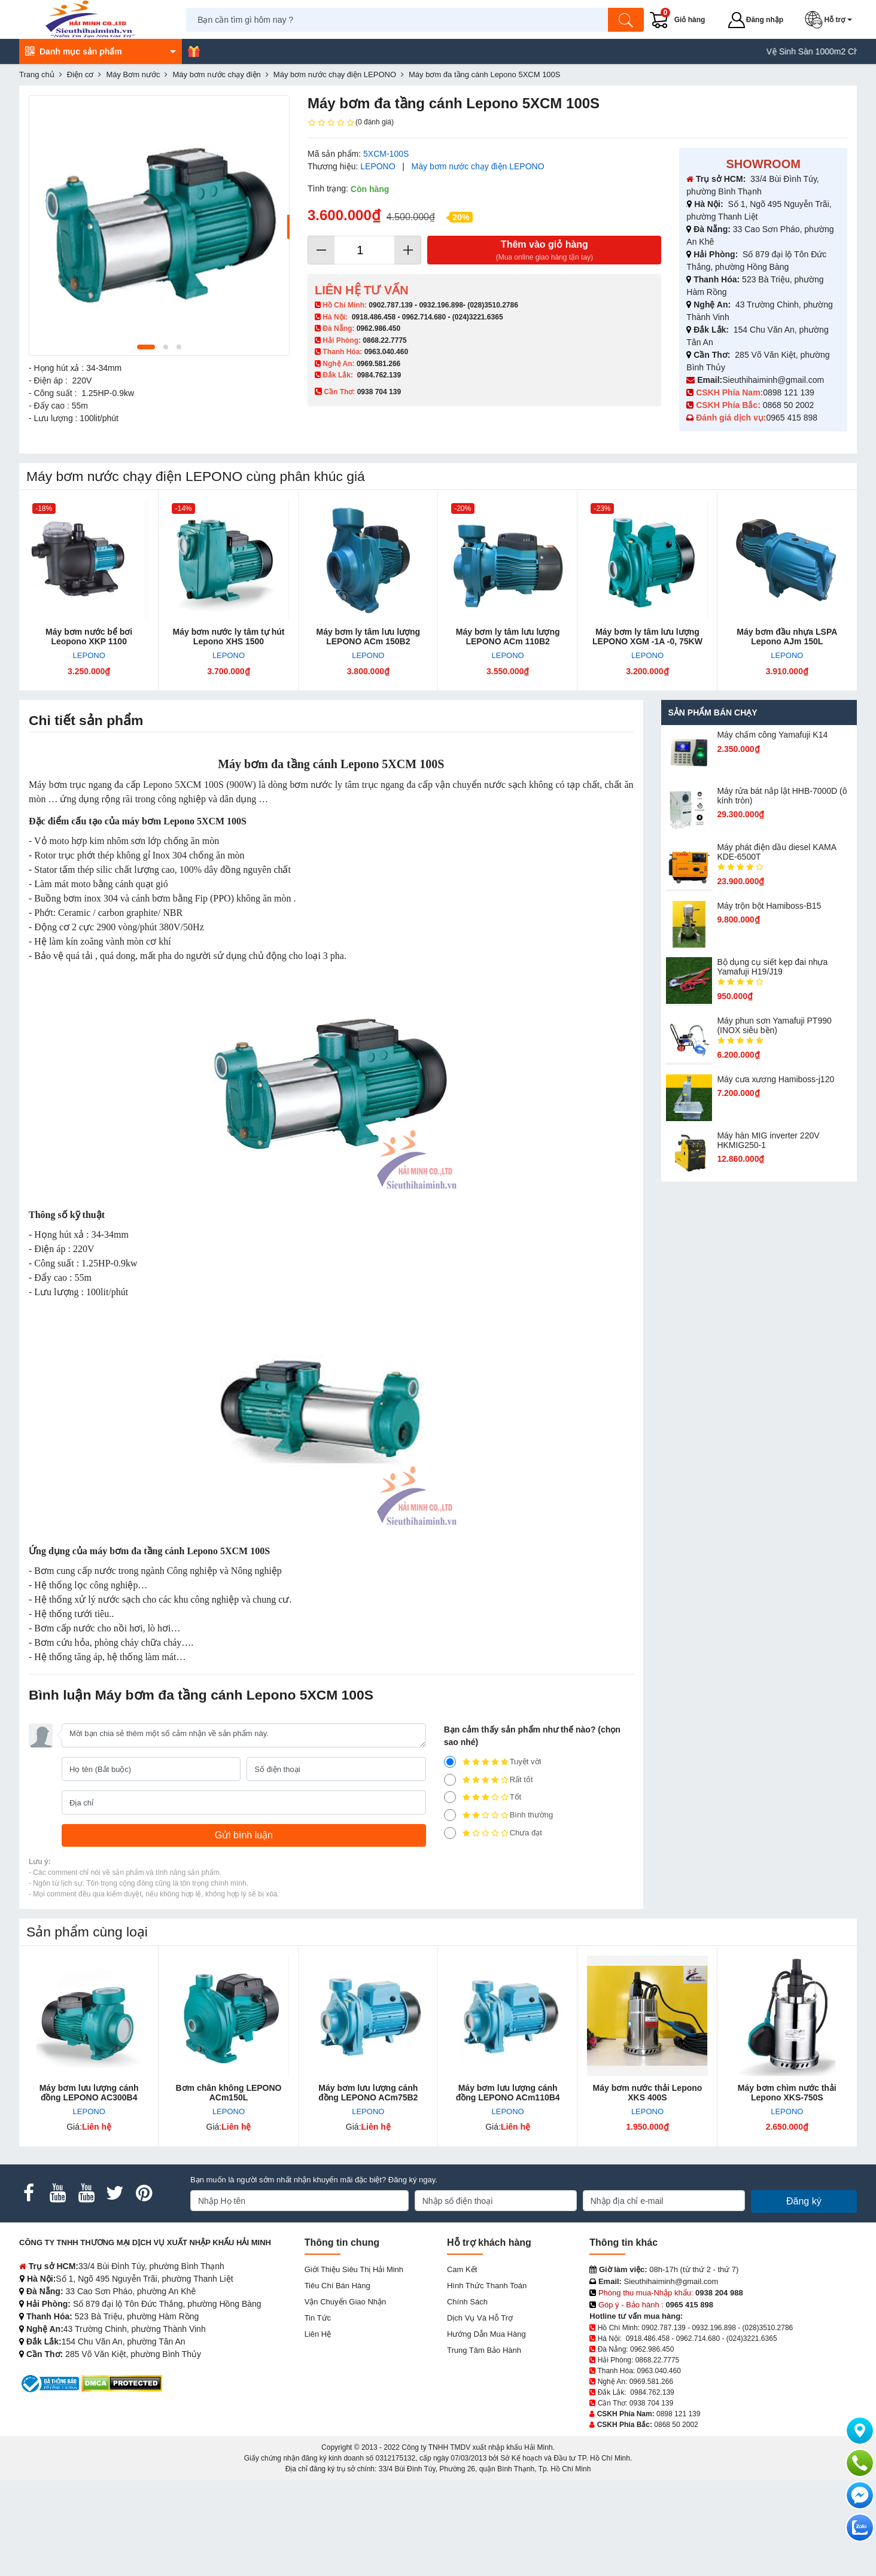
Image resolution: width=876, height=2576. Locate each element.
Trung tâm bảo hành (484, 2350)
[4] (450, 1780)
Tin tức (318, 2317)
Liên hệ (318, 2334)
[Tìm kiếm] (626, 20)
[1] (450, 1833)
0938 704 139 (651, 2403)
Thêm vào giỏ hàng (544, 251)
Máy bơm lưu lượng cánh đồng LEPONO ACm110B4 (508, 2092)
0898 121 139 (788, 392)
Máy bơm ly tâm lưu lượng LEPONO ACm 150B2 (368, 636)
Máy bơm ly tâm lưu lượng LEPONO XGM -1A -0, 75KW (647, 636)
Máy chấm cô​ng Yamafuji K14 (772, 734)
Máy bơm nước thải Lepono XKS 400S (647, 2092)
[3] (450, 1797)
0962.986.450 (378, 328)
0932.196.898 (441, 305)
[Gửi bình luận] (244, 1835)
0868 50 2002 (790, 405)
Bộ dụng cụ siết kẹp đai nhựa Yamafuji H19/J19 (772, 966)
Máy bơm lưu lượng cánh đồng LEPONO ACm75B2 (368, 2092)
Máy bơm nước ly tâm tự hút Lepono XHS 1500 (229, 636)
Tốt (483, 1797)
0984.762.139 (379, 375)
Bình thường (498, 1815)
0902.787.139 (390, 305)
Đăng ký (804, 2201)
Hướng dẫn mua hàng (486, 2334)
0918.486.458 (374, 317)
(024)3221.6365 (477, 317)
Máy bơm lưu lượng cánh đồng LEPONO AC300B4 (89, 2092)
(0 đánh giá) (351, 122)
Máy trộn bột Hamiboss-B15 (769, 906)
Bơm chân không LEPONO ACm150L (228, 2092)
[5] (450, 1762)
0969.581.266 (378, 364)
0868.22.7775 (384, 340)
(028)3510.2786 (492, 305)
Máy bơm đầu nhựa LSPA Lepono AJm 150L (787, 636)
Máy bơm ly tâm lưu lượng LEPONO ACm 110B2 (508, 636)
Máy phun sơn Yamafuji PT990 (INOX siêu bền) (774, 1025)
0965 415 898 (791, 417)
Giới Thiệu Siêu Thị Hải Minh (354, 2269)
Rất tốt (488, 1780)
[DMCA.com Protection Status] (121, 2383)
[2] (450, 1815)
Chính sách (467, 2301)
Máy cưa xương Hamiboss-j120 (775, 1079)
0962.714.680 (424, 317)
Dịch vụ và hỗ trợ (480, 2317)
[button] (831, 20)
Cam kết (462, 2269)
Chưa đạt (493, 1833)
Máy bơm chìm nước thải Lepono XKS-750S (787, 2092)
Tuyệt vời (493, 1762)
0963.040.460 (386, 352)
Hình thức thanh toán (487, 2285)
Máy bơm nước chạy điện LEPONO (478, 166)
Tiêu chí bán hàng (337, 2285)
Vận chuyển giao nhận (346, 2301)
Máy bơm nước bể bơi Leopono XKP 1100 (88, 636)
